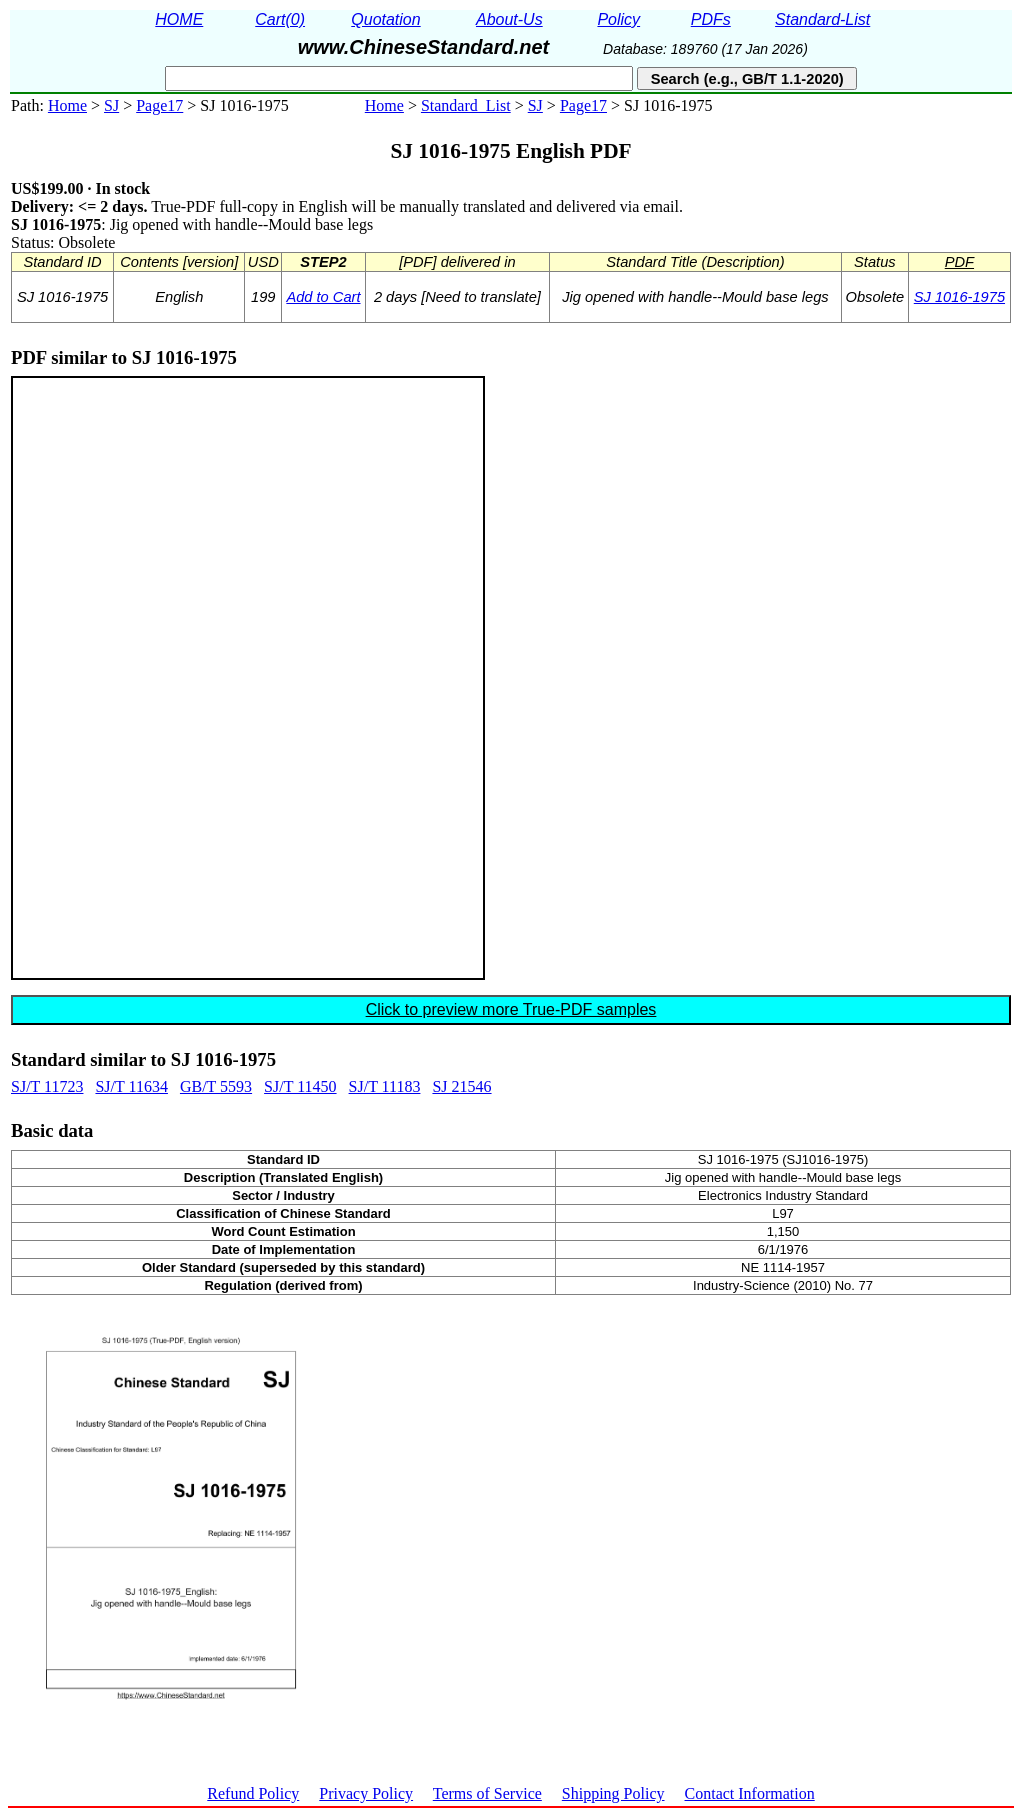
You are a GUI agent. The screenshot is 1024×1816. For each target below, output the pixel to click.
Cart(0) (280, 19)
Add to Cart (323, 297)
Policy (618, 19)
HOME (179, 19)
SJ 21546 (461, 1086)
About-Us (509, 19)
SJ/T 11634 (131, 1086)
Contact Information (750, 1793)
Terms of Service (487, 1793)
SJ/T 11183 (385, 1086)
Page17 (159, 105)
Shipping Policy (613, 1793)
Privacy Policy (366, 1793)
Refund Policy (253, 1793)
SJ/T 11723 (47, 1086)
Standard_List (466, 105)
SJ (111, 105)
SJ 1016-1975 (959, 297)
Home (67, 105)
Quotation (385, 19)
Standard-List (822, 19)
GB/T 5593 (216, 1086)
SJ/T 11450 (300, 1086)
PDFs (711, 19)
